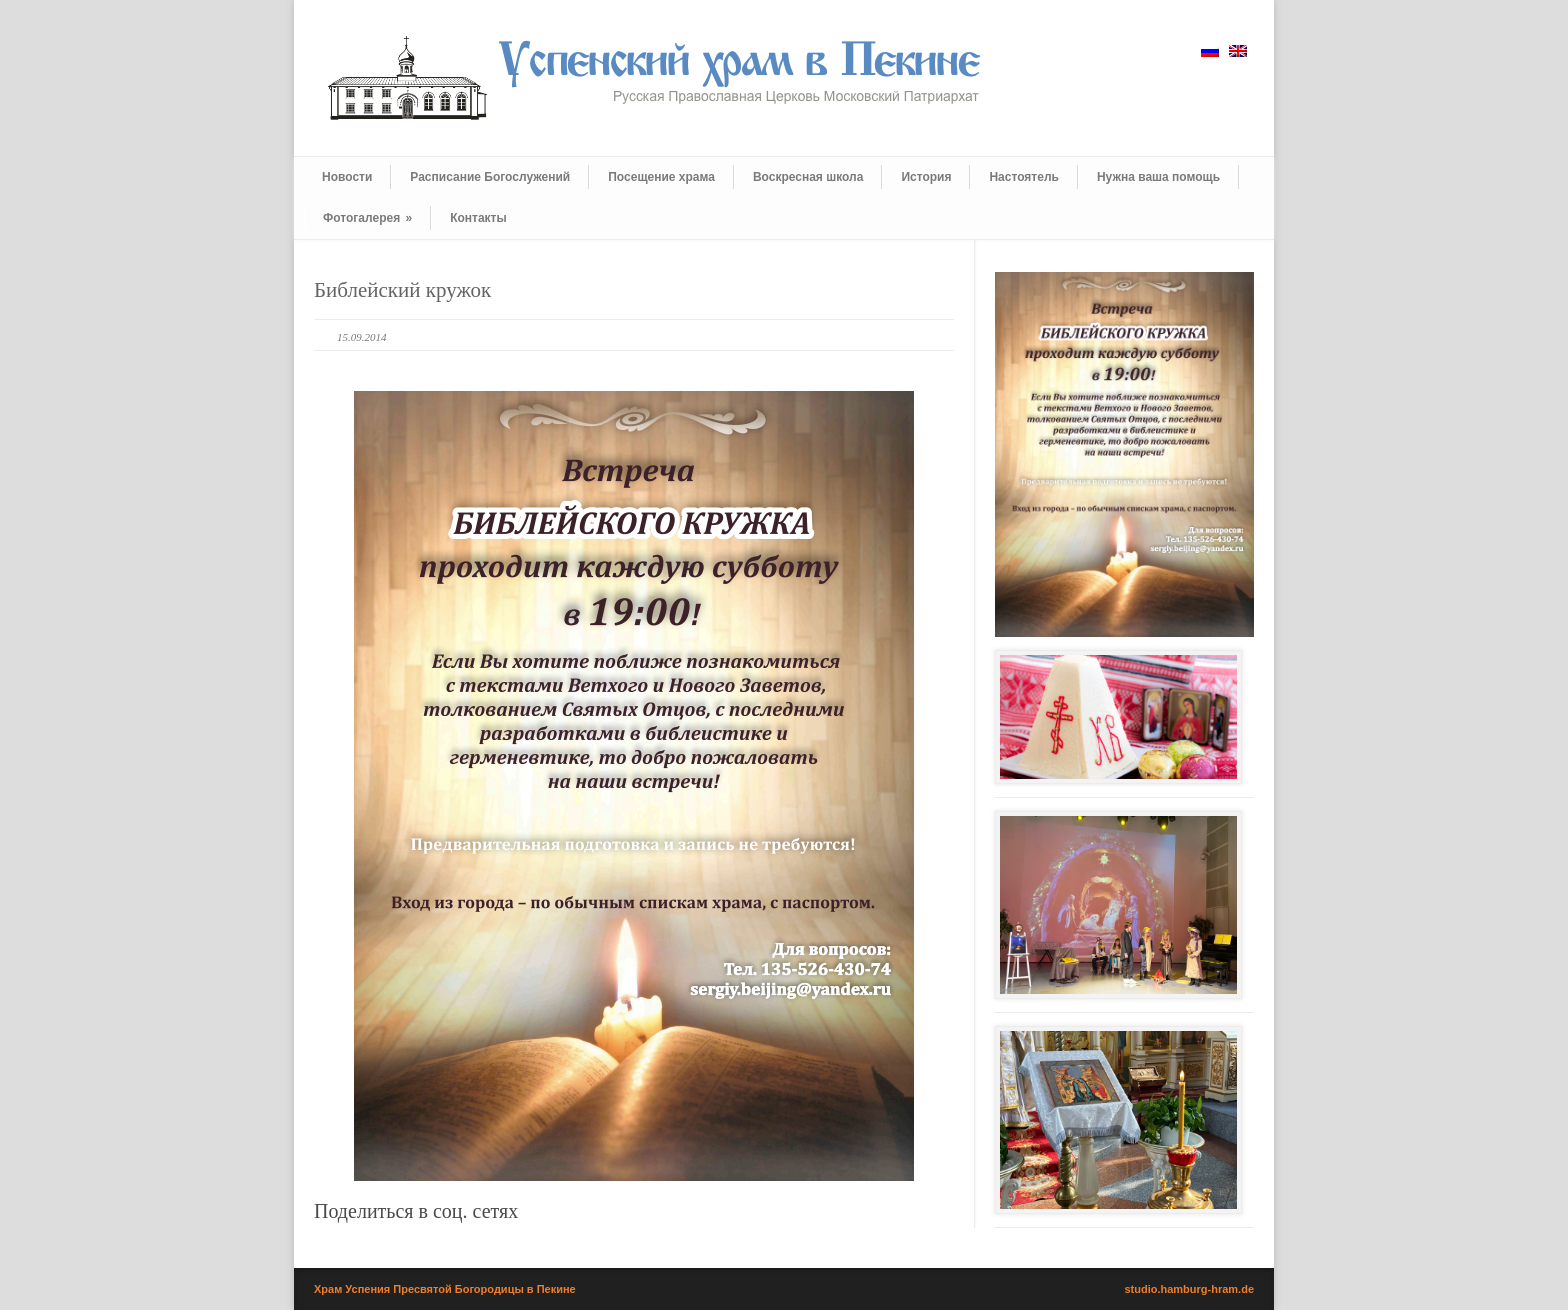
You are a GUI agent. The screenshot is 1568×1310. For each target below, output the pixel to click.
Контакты (478, 218)
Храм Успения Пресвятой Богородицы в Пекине (445, 1289)
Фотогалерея (367, 218)
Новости (347, 177)
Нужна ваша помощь (1158, 177)
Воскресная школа (808, 177)
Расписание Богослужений (490, 177)
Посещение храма (661, 177)
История (926, 177)
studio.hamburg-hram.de (1189, 1289)
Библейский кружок (402, 290)
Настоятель (1023, 177)
